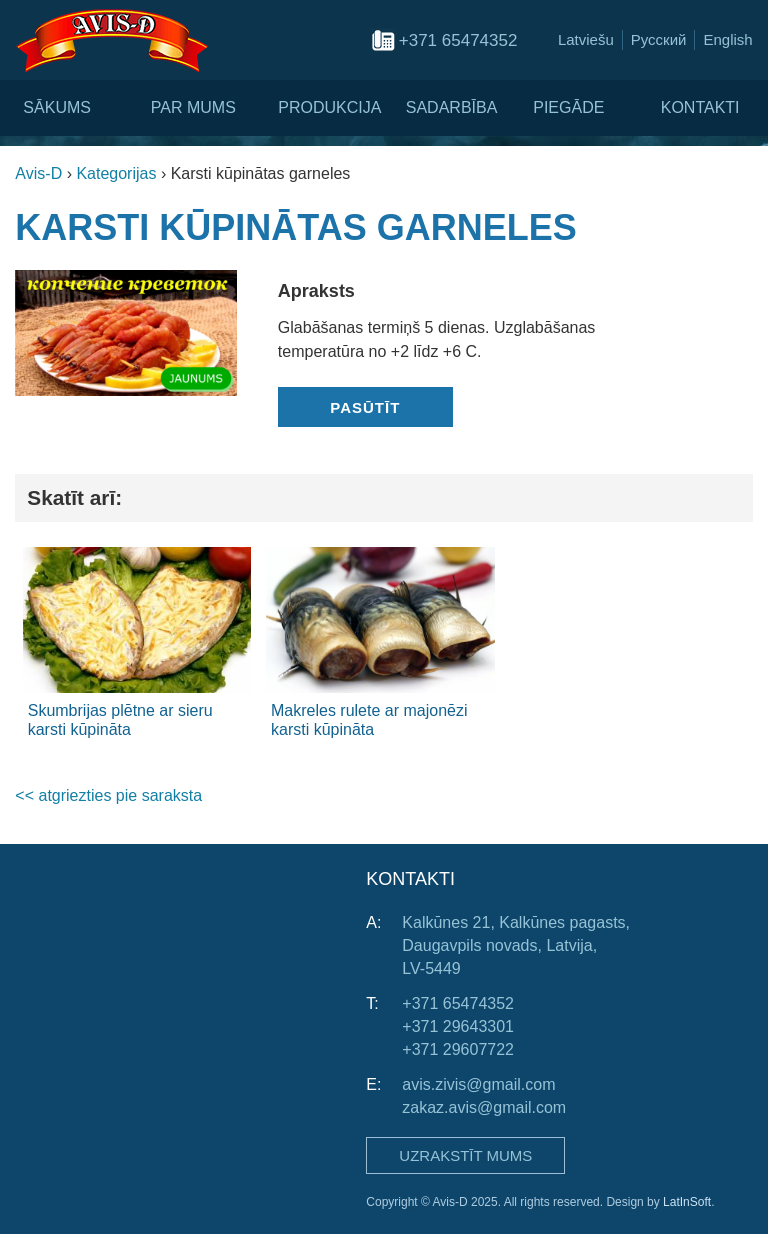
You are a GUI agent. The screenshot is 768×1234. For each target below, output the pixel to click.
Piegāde (568, 107)
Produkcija (329, 107)
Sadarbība (452, 107)
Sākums (57, 107)
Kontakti (700, 107)
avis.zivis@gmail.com (478, 1084)
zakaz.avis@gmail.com (484, 1107)
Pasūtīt (365, 407)
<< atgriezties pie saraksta (108, 795)
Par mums (193, 107)
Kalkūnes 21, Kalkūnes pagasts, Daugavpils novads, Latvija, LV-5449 (516, 945)
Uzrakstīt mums (465, 1155)
